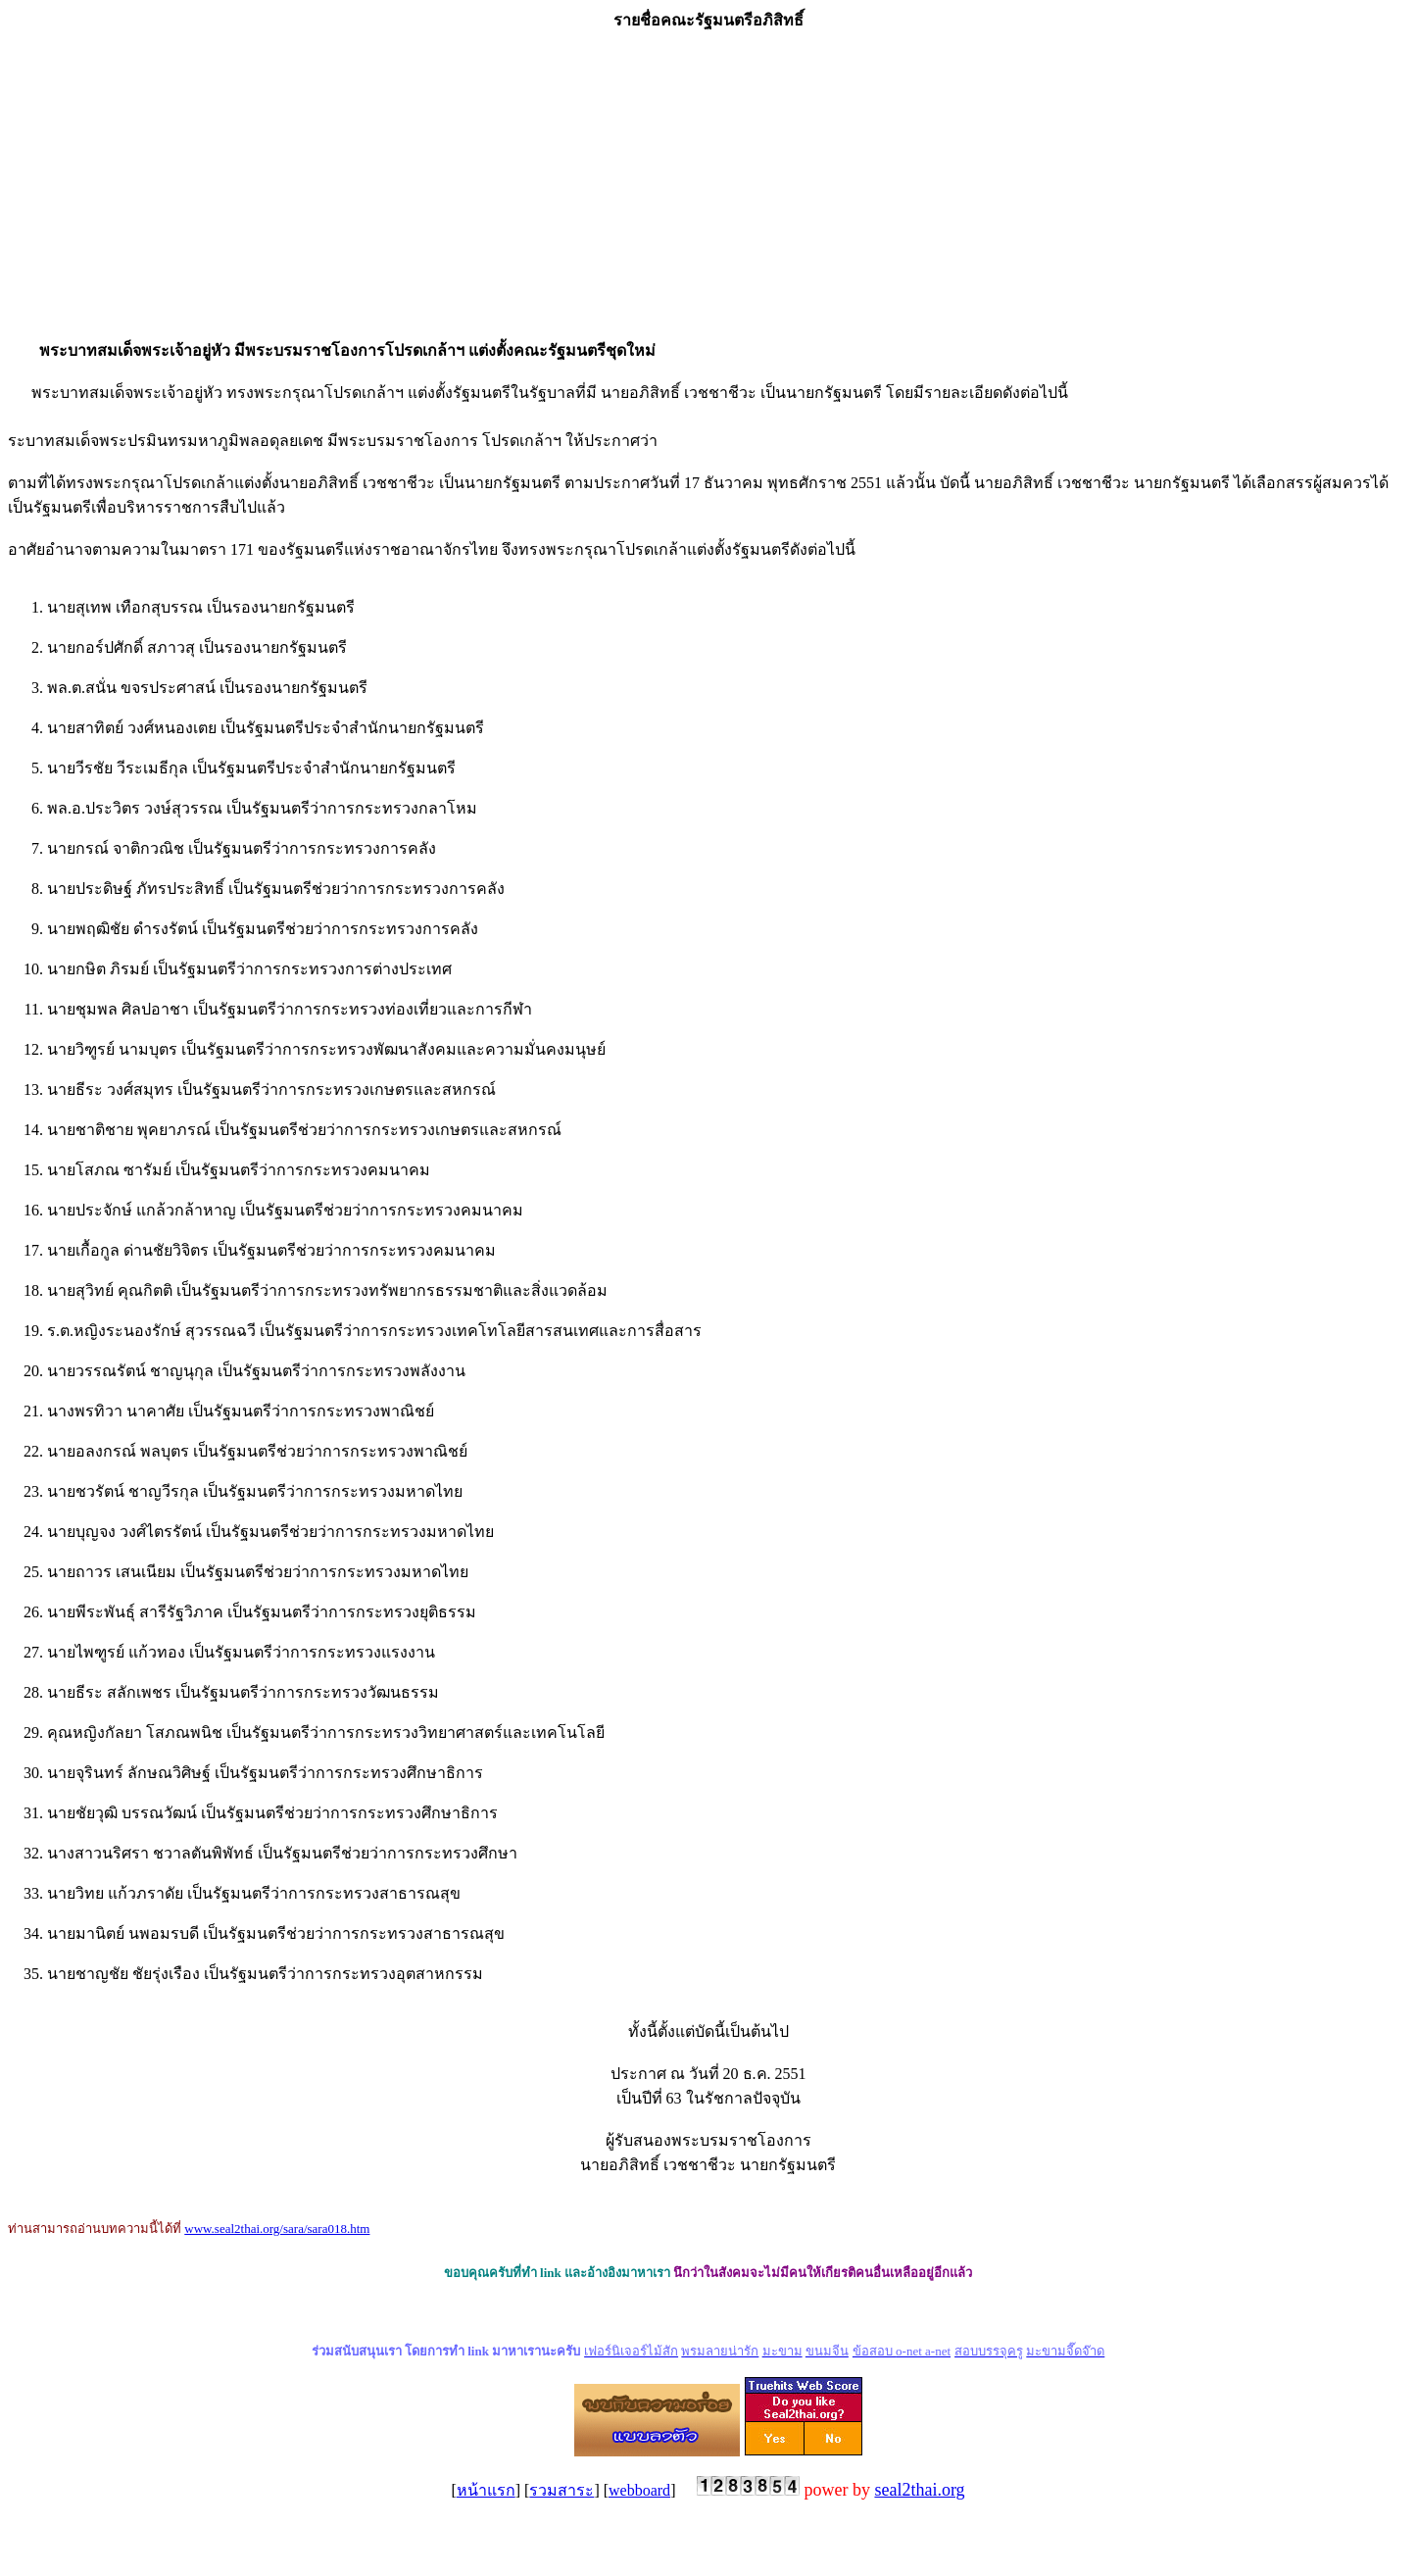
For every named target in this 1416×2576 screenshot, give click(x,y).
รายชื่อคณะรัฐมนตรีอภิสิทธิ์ (708, 20)
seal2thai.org (919, 2490)
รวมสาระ (561, 2490)
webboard (639, 2490)
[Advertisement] (708, 185)
